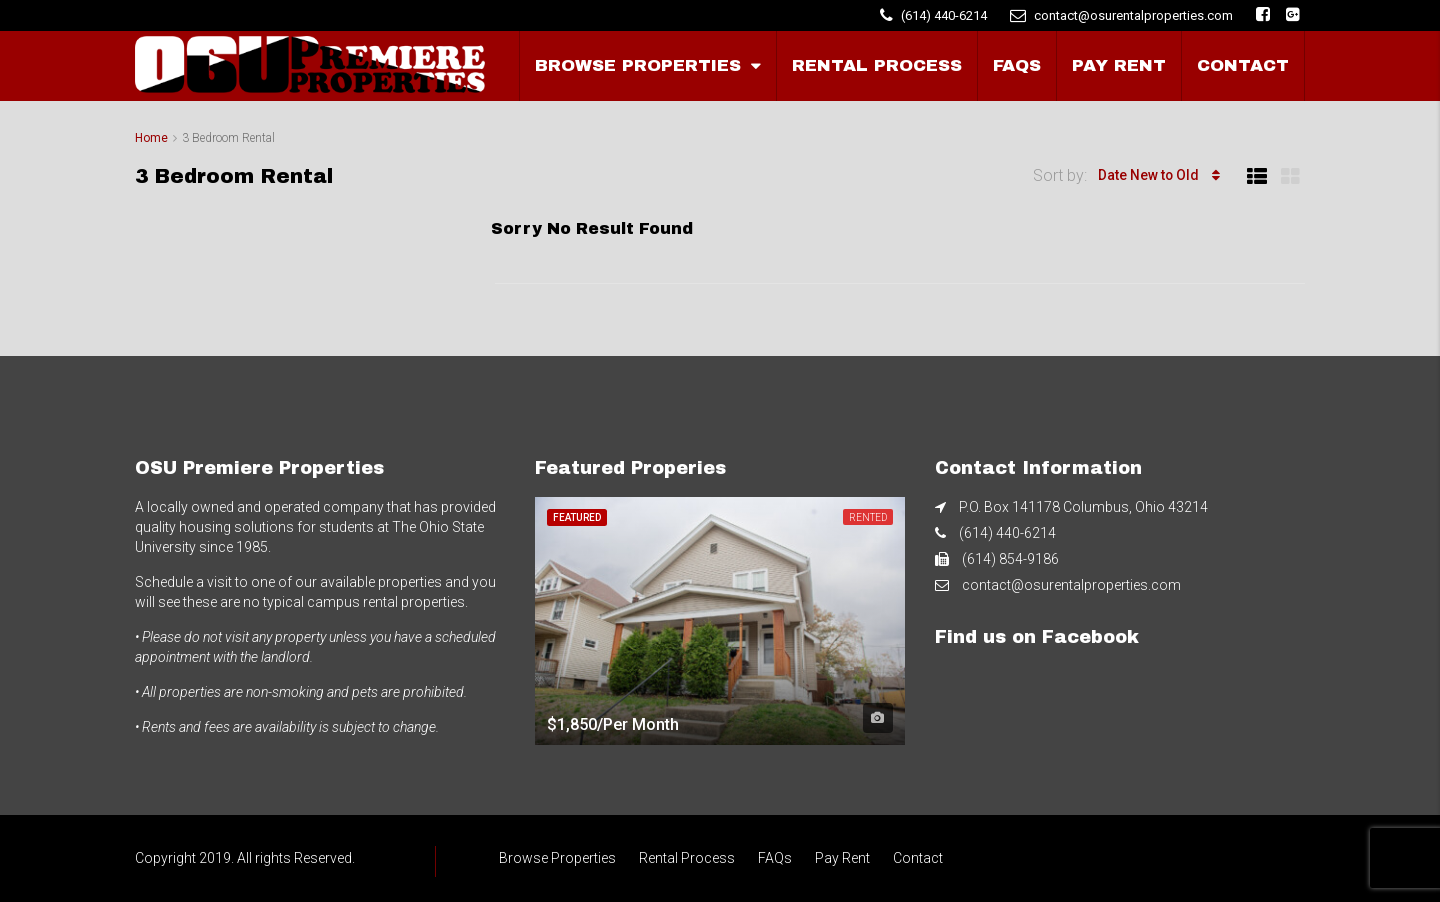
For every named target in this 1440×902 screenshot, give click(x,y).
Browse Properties (638, 65)
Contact (1243, 65)
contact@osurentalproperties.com (1071, 585)
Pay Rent (1119, 65)
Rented (868, 517)
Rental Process (877, 65)
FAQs (1017, 65)
